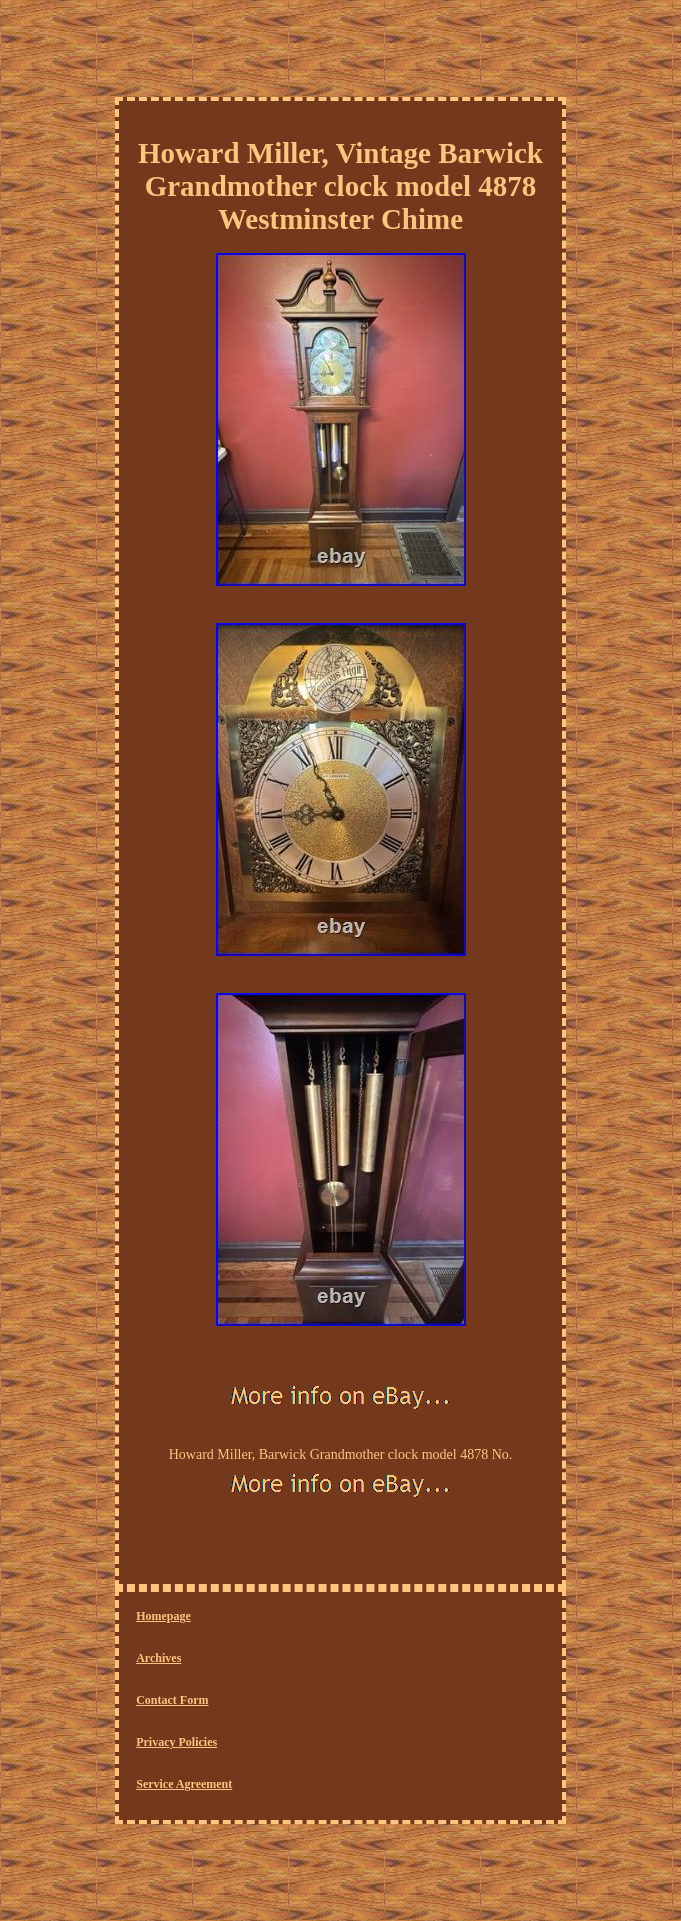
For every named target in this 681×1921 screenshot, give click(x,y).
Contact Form (172, 1700)
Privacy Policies (176, 1742)
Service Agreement (184, 1784)
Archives (158, 1658)
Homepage (163, 1616)
